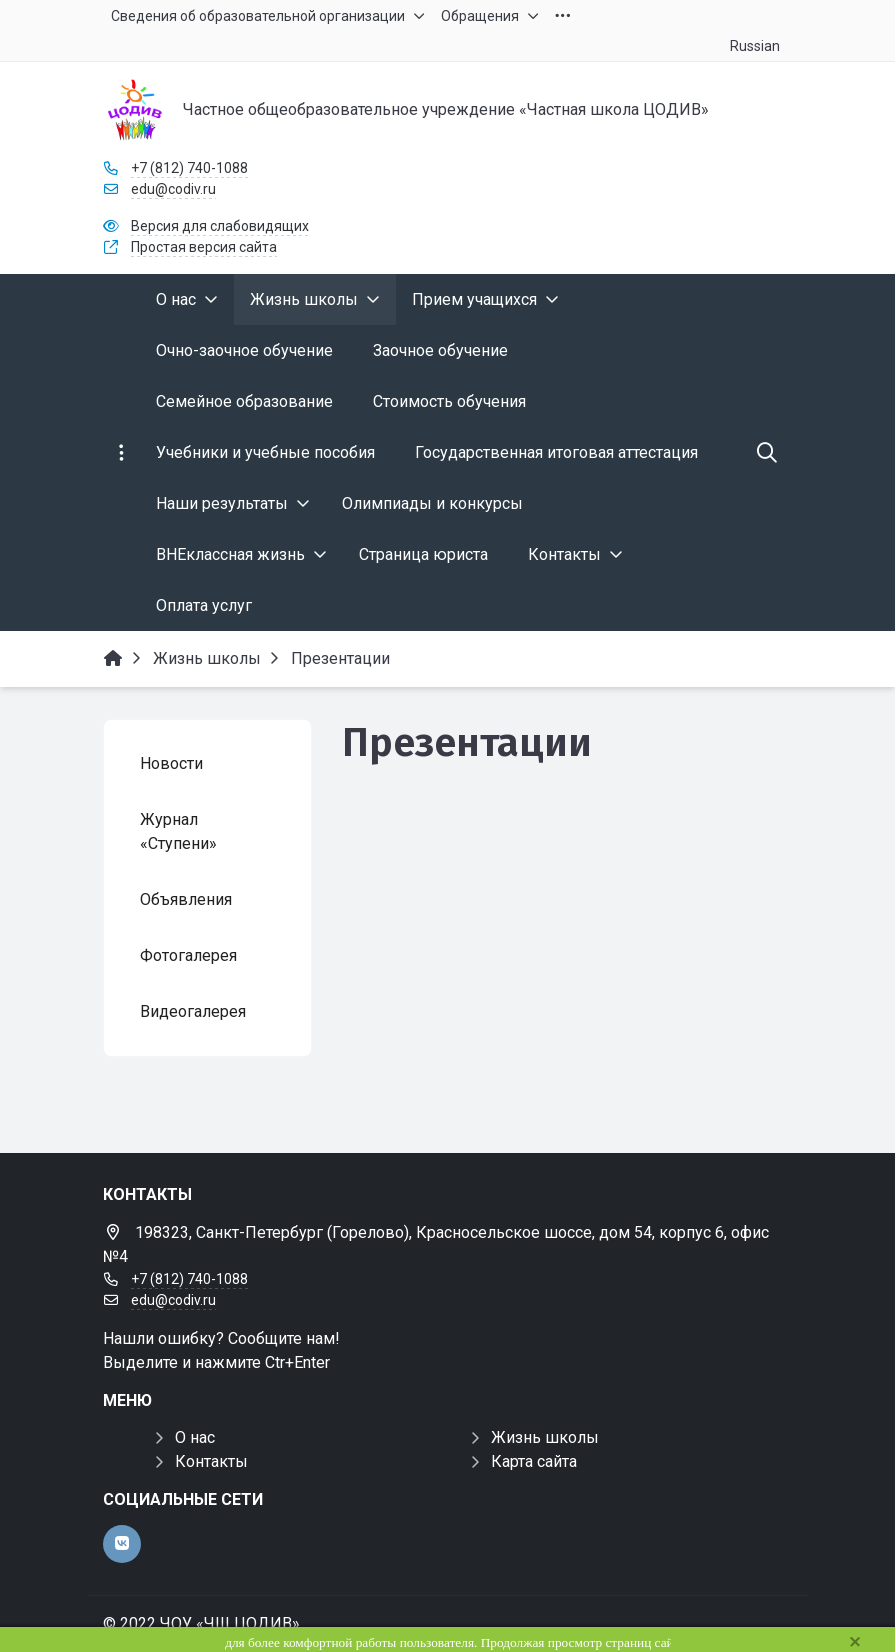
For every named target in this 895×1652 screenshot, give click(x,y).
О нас (195, 1437)
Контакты (211, 1461)
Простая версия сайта (204, 247)
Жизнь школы (545, 1437)
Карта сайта (534, 1461)
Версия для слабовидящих (220, 226)
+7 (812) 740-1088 (189, 168)
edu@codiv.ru (173, 189)
